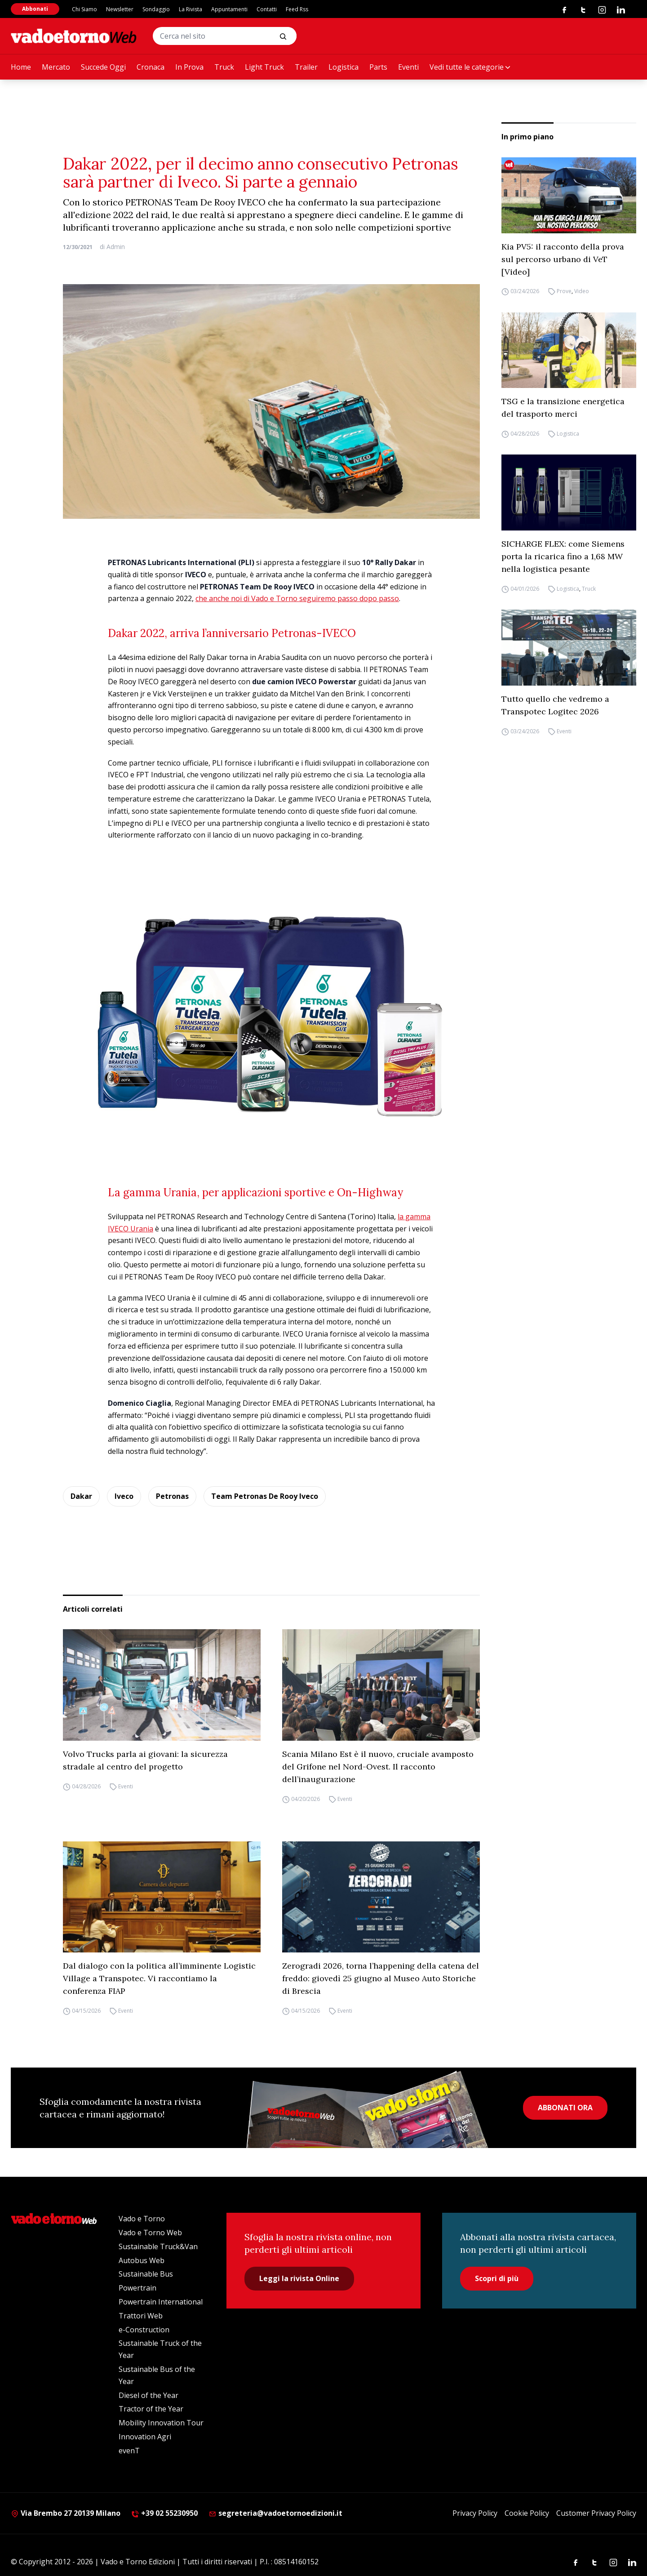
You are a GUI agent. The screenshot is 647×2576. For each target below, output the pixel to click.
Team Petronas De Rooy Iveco (264, 1496)
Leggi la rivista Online (299, 2278)
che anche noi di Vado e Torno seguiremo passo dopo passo (297, 598)
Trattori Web (141, 2316)
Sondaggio (156, 9)
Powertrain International (161, 2302)
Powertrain (137, 2288)
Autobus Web (141, 2260)
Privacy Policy (474, 2513)
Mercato (56, 67)
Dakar (81, 1496)
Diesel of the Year (148, 2395)
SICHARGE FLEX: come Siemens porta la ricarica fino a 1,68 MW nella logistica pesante (563, 556)
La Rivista (190, 9)
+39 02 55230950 (164, 2513)
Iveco (124, 1496)
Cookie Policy (527, 2513)
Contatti (267, 9)
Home (21, 67)
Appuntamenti (229, 9)
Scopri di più (496, 2278)
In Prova (189, 67)
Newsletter (119, 9)
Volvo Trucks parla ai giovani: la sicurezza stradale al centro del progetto (145, 1760)
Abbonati (35, 9)
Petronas (172, 1496)
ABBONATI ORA (565, 2107)
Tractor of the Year (151, 2409)
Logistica (343, 67)
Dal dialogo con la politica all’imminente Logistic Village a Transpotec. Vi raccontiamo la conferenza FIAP (159, 1978)
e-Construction (144, 2330)
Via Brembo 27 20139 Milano (65, 2513)
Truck (224, 67)
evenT (129, 2451)
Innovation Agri (145, 2437)
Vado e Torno (142, 2219)
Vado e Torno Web (150, 2232)
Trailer (306, 67)
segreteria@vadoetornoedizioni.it (275, 2513)
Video (581, 291)
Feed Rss (297, 9)
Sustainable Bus (146, 2274)
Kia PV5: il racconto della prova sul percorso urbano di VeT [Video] (562, 259)
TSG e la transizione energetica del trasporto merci (563, 407)
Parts (378, 67)
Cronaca (150, 67)
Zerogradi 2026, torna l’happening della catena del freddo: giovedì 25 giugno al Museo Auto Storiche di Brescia (380, 1978)
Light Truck (264, 67)
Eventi (408, 67)
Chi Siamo (84, 9)
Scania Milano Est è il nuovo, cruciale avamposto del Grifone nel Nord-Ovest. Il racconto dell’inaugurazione (378, 1766)
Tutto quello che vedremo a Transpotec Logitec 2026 (555, 705)
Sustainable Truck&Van (158, 2246)
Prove (564, 291)
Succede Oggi (103, 67)
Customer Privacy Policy (596, 2513)
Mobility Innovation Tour (161, 2423)
